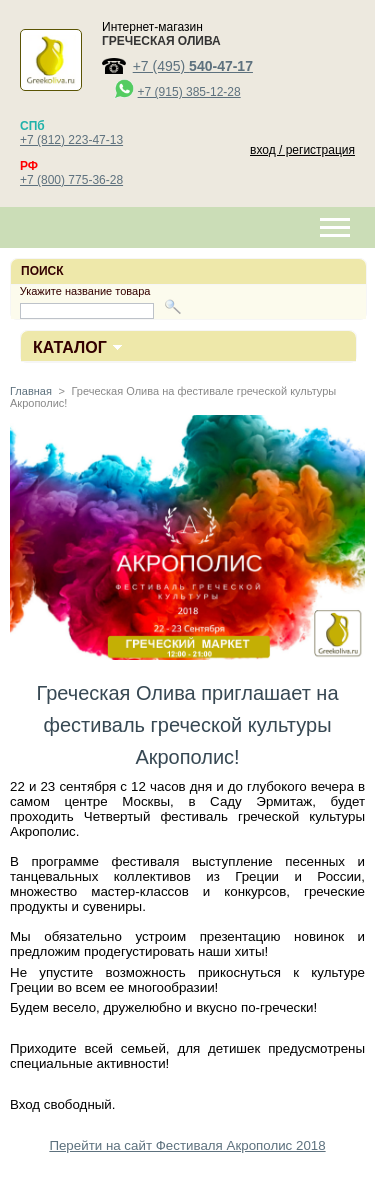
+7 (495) (193, 66)
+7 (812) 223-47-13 (71, 140)
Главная (31, 391)
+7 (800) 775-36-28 (71, 180)
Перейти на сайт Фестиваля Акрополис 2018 (187, 1145)
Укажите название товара (85, 291)
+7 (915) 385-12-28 (189, 92)
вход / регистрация (302, 150)
